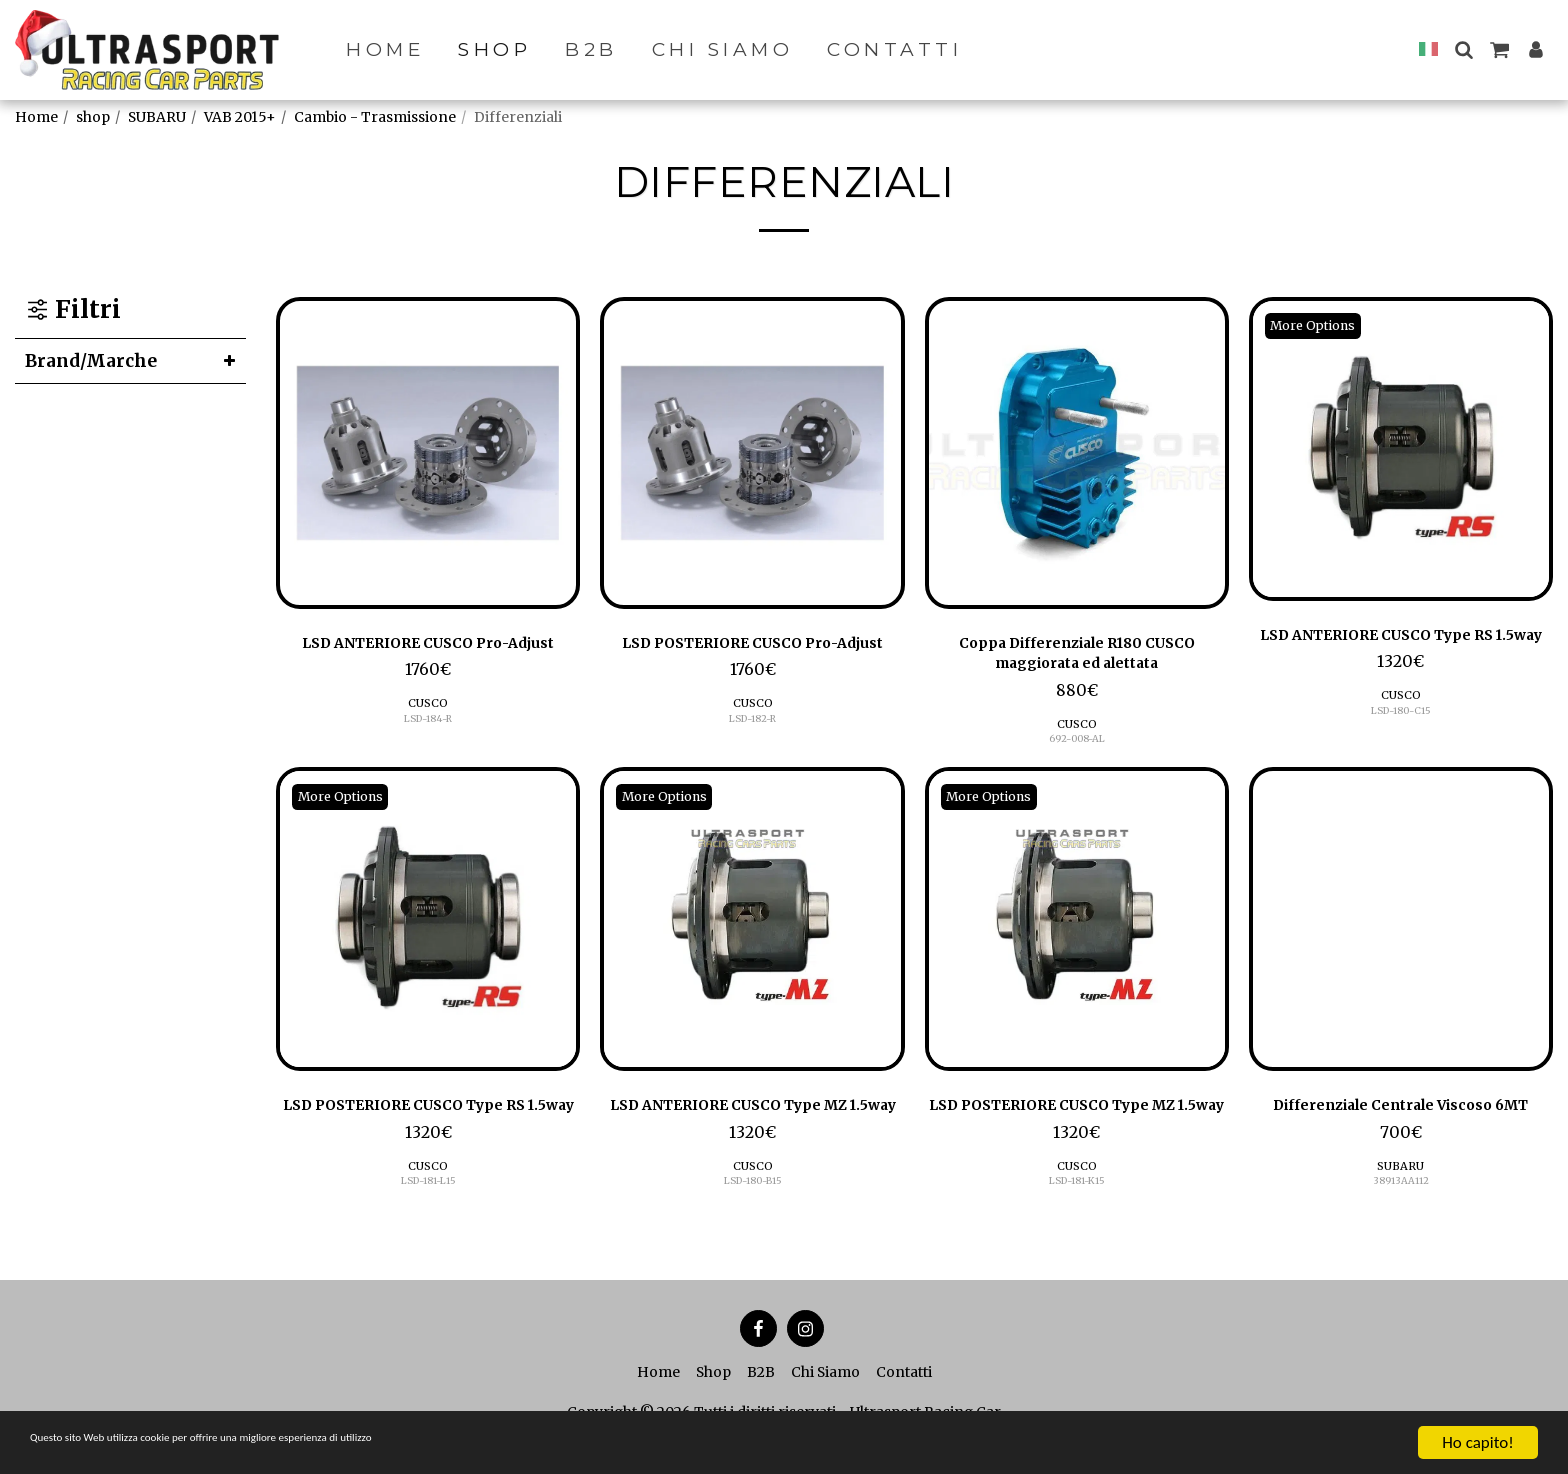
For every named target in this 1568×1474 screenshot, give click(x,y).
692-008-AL (1076, 749)
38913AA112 (1400, 1222)
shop (93, 117)
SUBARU (157, 117)
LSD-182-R (752, 749)
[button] (1463, 49)
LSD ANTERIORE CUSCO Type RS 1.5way (1401, 650)
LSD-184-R (428, 749)
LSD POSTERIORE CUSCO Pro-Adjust (753, 658)
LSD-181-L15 (428, 1222)
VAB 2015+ (240, 117)
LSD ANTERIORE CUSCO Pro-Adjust (428, 658)
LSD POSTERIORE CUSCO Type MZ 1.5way (1077, 1131)
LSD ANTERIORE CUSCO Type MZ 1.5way (752, 1131)
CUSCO (428, 734)
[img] (428, 453)
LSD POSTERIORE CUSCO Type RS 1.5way (428, 1131)
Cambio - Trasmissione (375, 117)
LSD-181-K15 (1076, 1222)
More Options (1321, 326)
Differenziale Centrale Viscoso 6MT (1400, 1131)
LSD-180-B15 (753, 1222)
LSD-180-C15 (1400, 741)
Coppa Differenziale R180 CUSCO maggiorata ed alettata (1077, 658)
